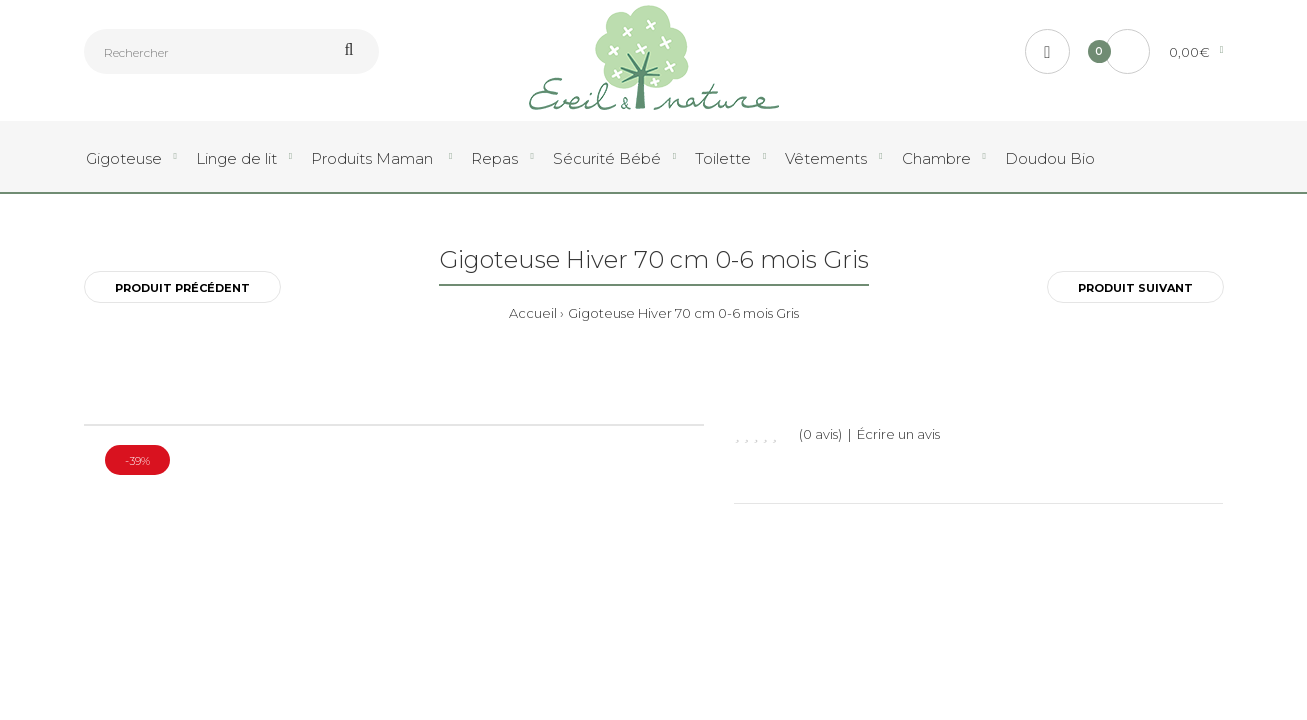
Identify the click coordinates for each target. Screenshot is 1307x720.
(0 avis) (820, 434)
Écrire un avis (898, 434)
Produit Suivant (1135, 288)
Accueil (533, 313)
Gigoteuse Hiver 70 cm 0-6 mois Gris (683, 313)
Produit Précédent (182, 288)
